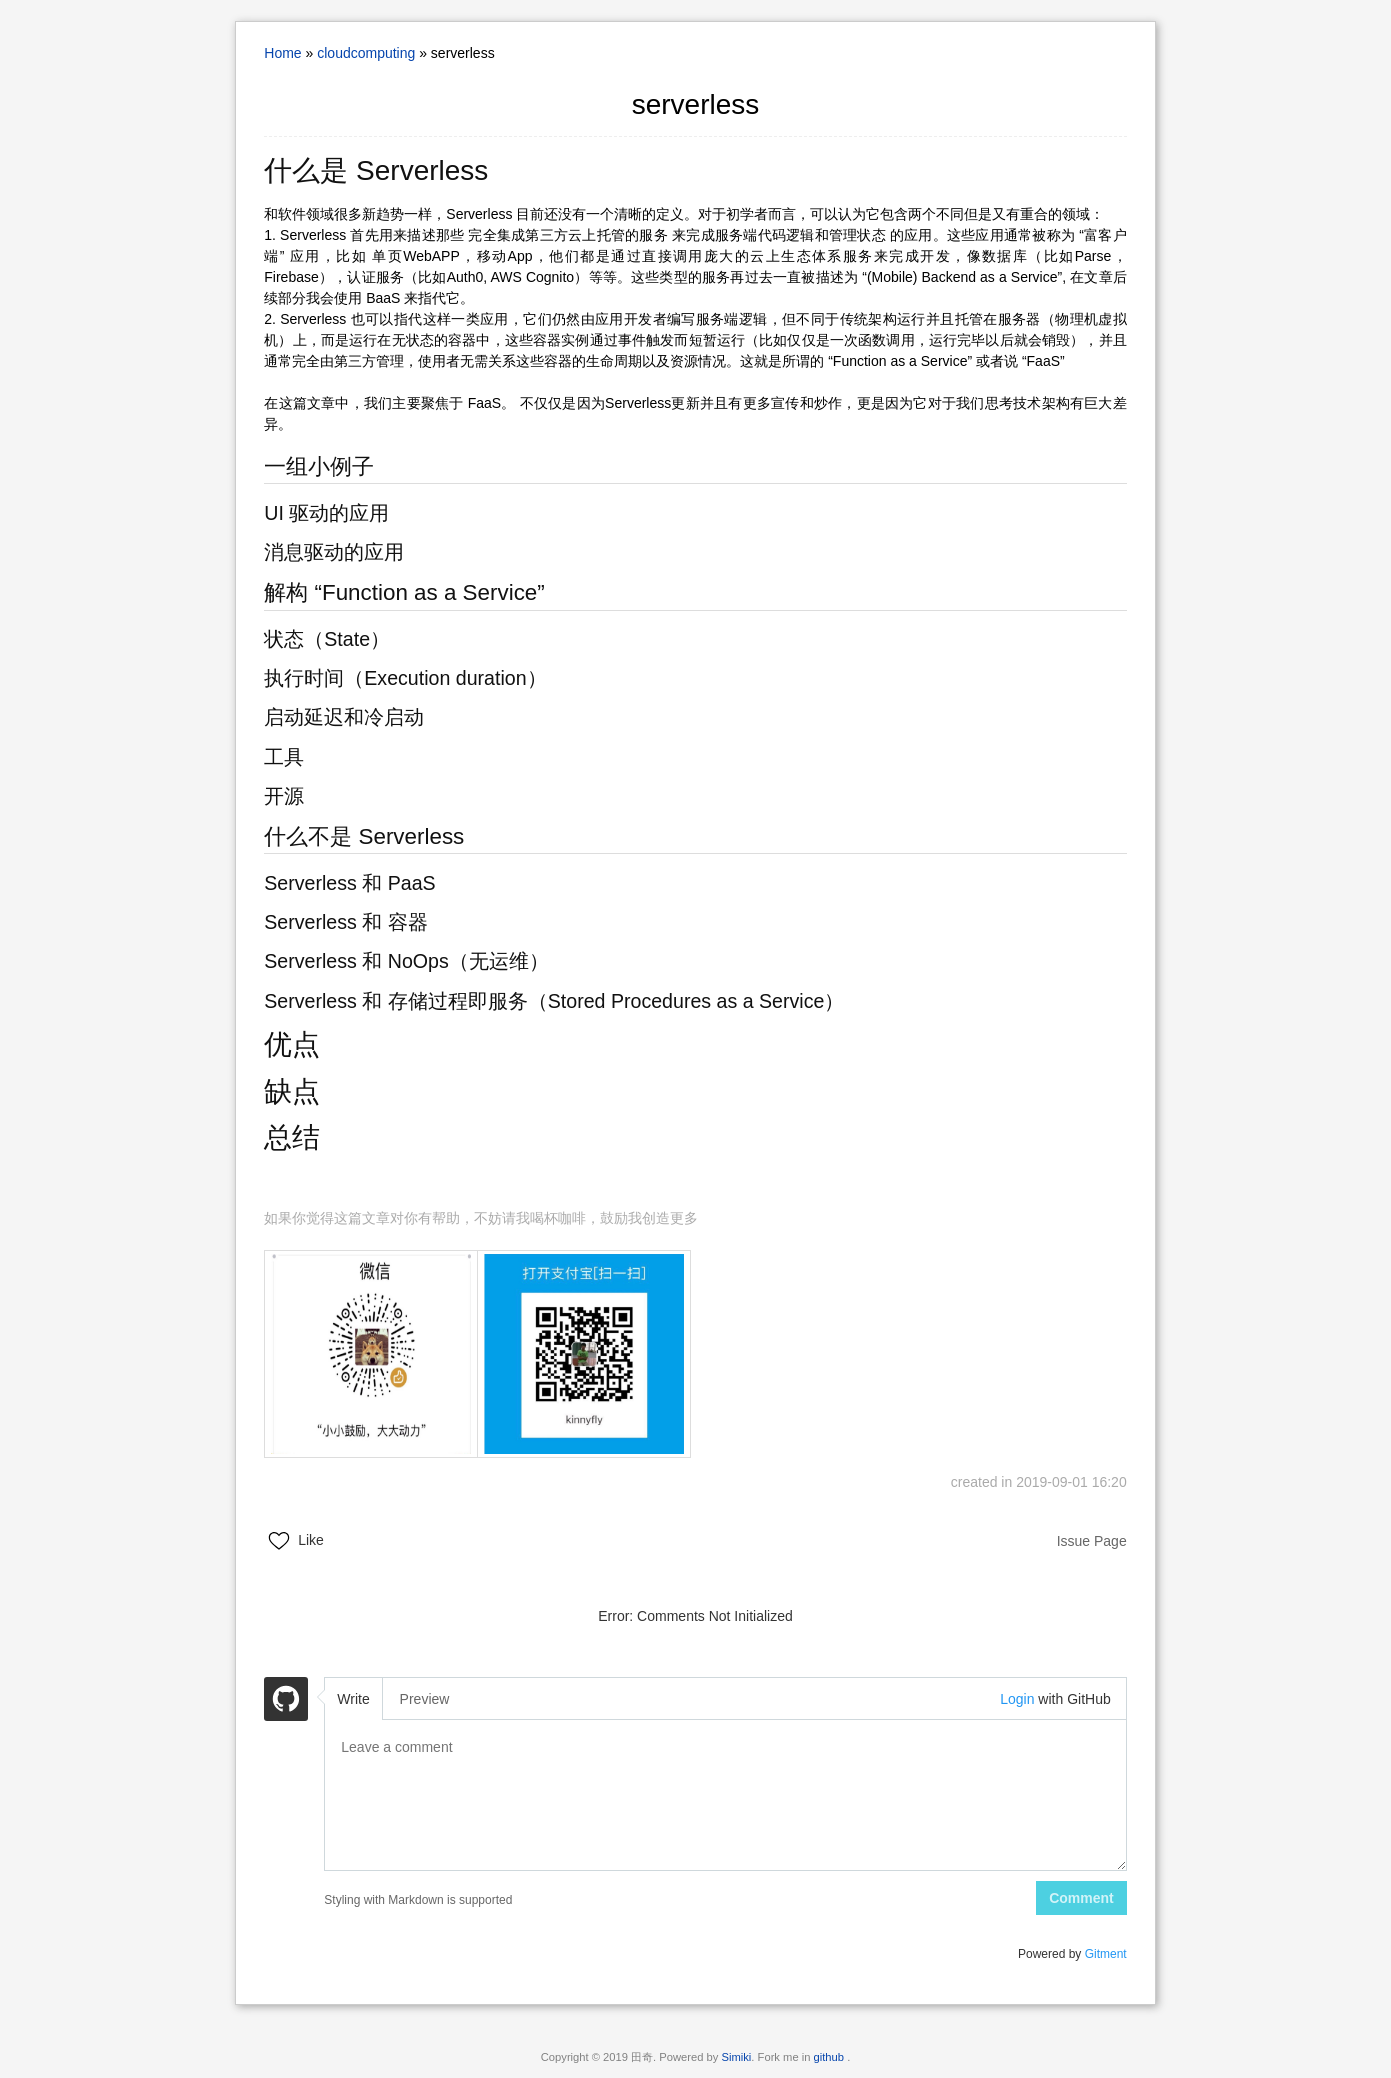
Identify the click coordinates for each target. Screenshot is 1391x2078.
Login (1017, 1699)
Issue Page (1092, 1541)
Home (282, 53)
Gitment (1106, 1954)
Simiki (737, 2057)
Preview (425, 1699)
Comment (1081, 1898)
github (831, 2057)
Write (353, 1699)
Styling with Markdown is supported (418, 1900)
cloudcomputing (366, 53)
